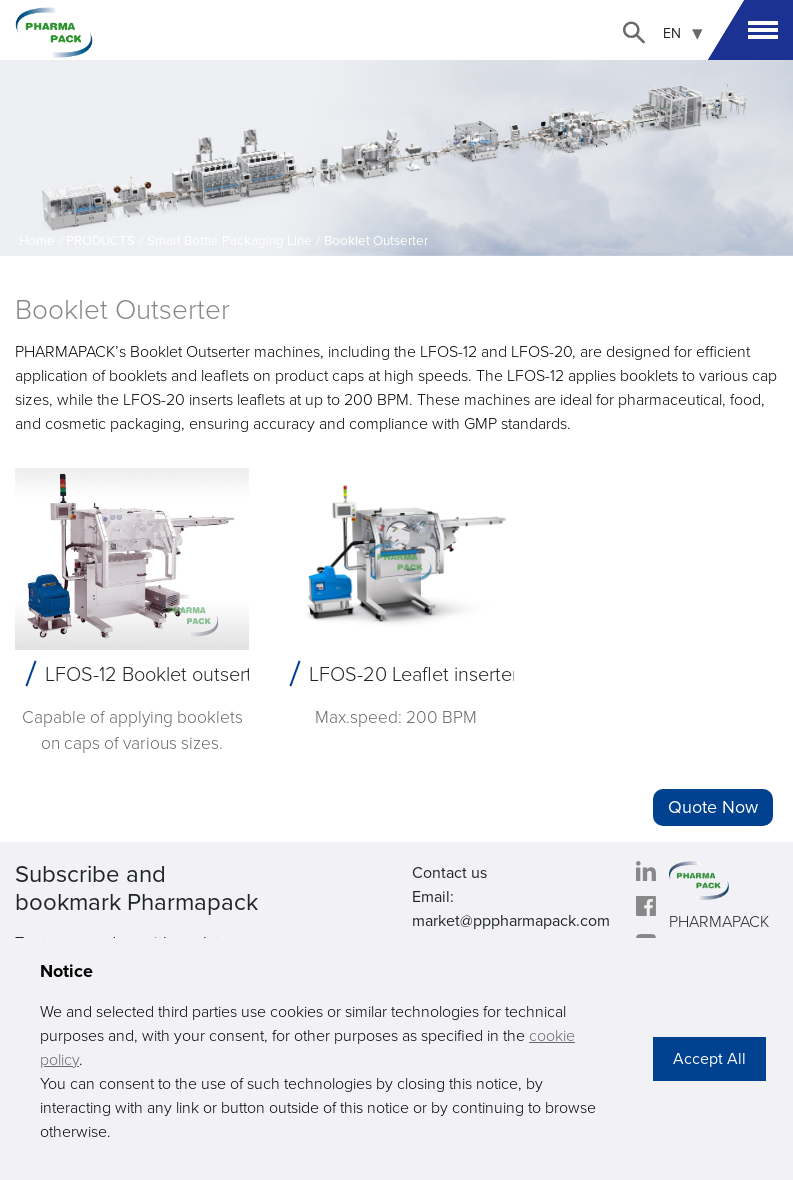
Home (37, 241)
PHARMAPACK (719, 922)
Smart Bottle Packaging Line (229, 241)
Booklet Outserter (376, 241)
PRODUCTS (100, 241)
